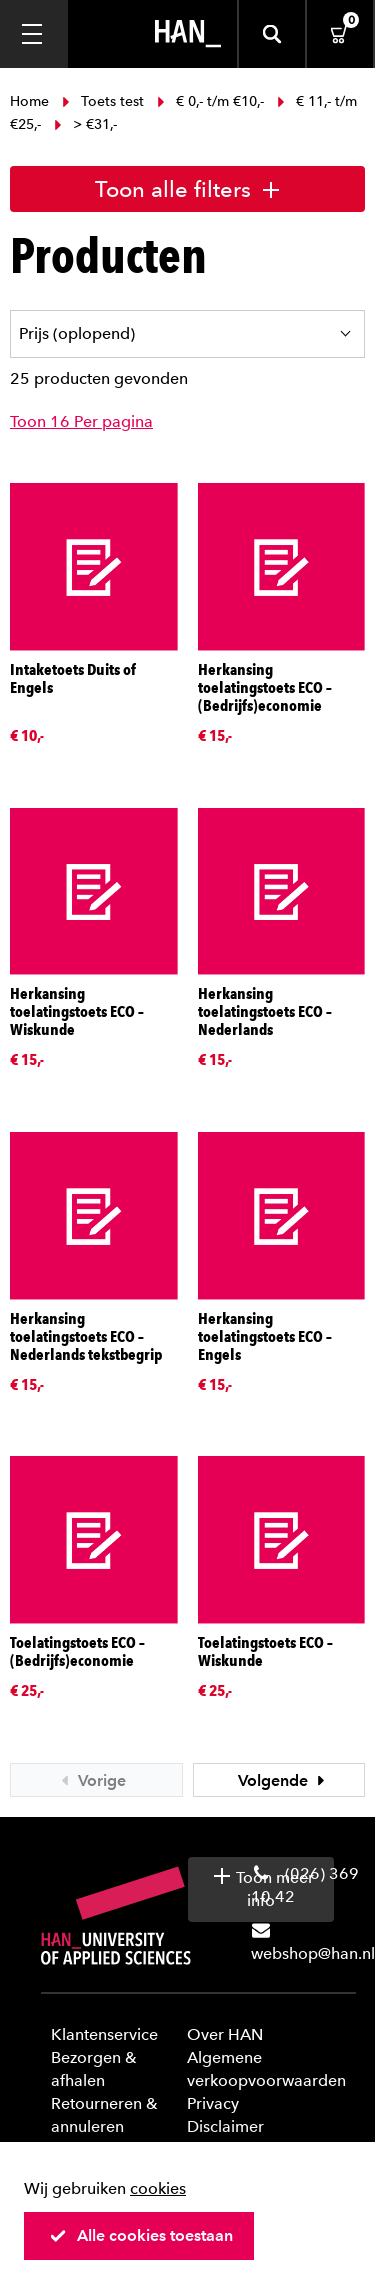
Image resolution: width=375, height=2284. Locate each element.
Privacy (213, 2103)
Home (31, 101)
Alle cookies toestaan (141, 2235)
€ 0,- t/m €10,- (210, 101)
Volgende (284, 1780)
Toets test (103, 101)
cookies (158, 2188)
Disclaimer (225, 2126)
